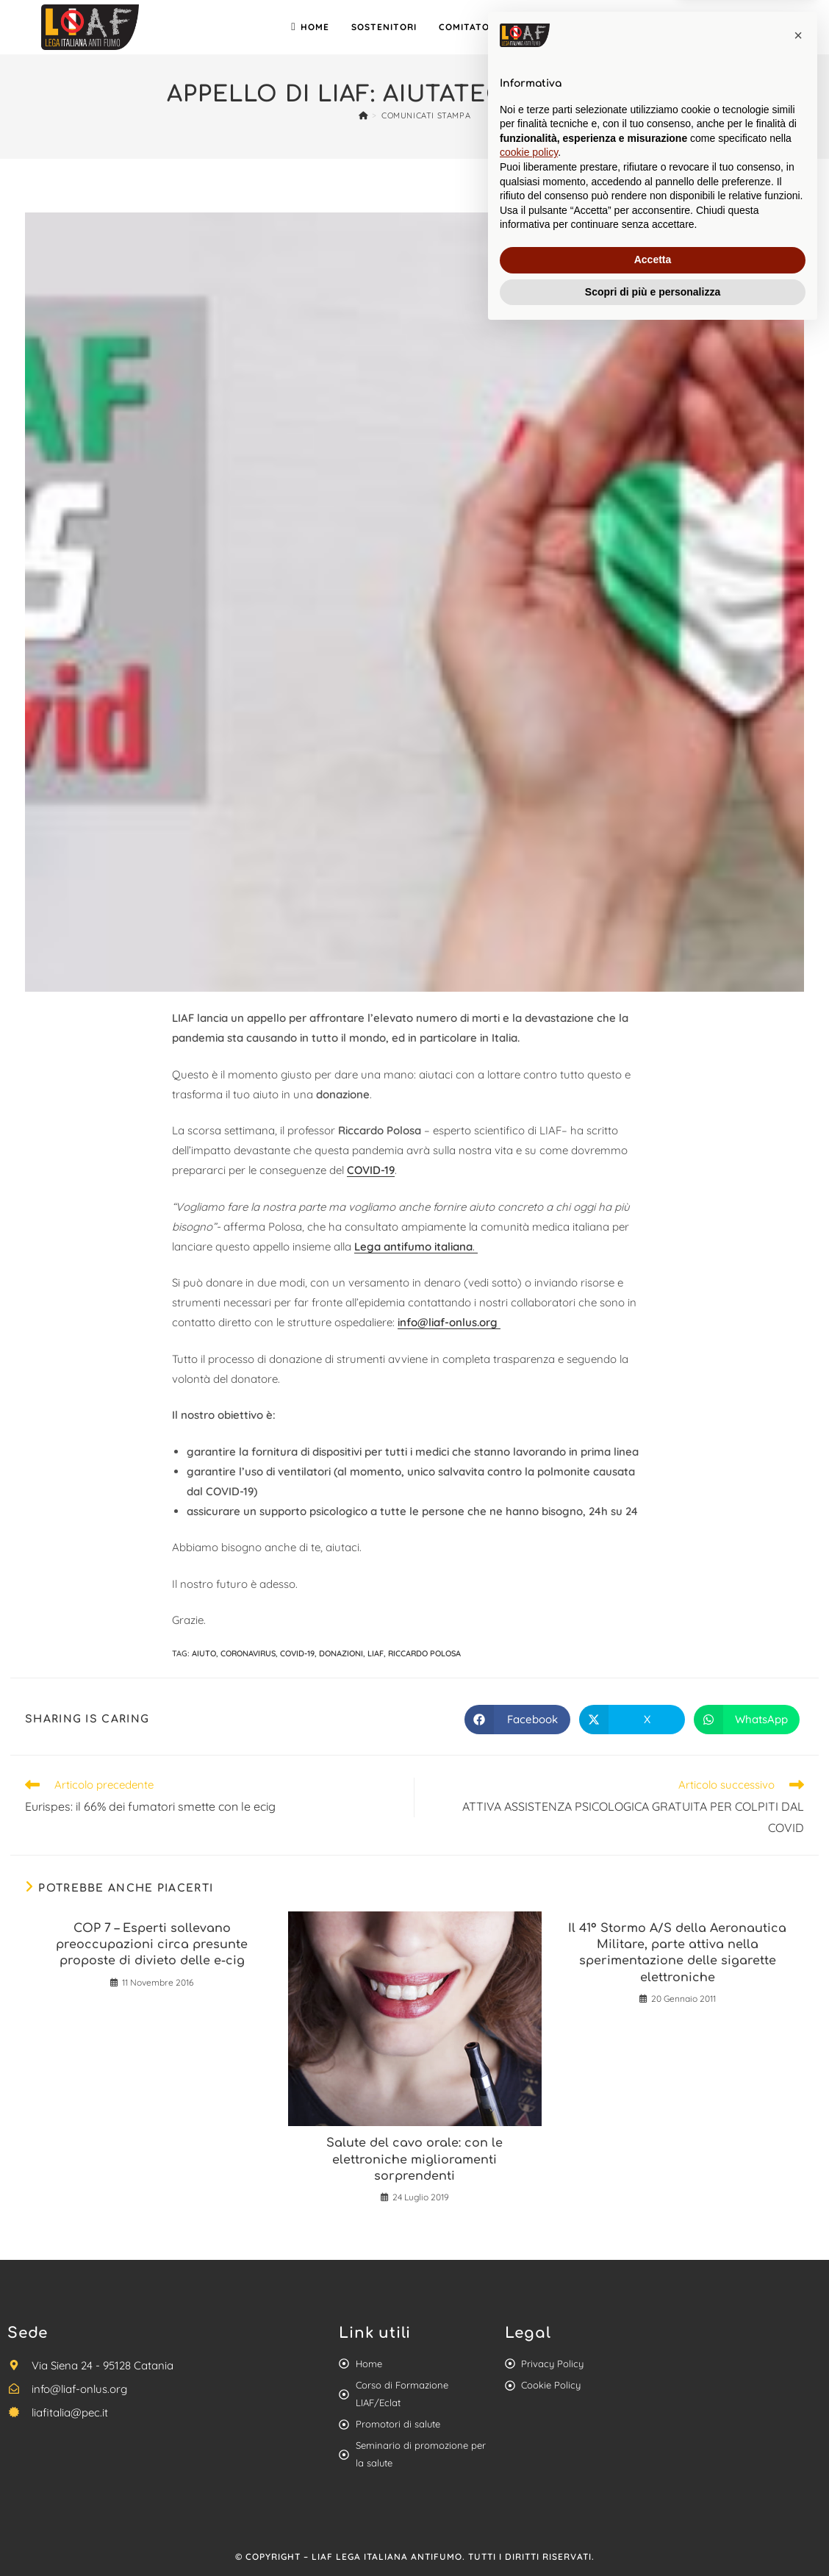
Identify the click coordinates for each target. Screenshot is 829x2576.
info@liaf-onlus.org (449, 1322)
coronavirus (248, 1653)
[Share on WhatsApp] (747, 1719)
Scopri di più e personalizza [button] (652, 2535)
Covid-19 (297, 1653)
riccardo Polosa (424, 1653)
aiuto (204, 1653)
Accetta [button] (653, 2504)
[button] (798, 2279)
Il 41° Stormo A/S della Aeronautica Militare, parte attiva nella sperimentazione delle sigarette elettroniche (677, 1953)
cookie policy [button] (529, 2397)
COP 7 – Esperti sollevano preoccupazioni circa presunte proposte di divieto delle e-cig (152, 1945)
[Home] (363, 115)
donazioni (341, 1653)
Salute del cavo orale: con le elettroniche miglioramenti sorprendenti (414, 2159)
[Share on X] (632, 1719)
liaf (375, 1653)
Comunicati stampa (425, 115)
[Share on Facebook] (517, 1719)
